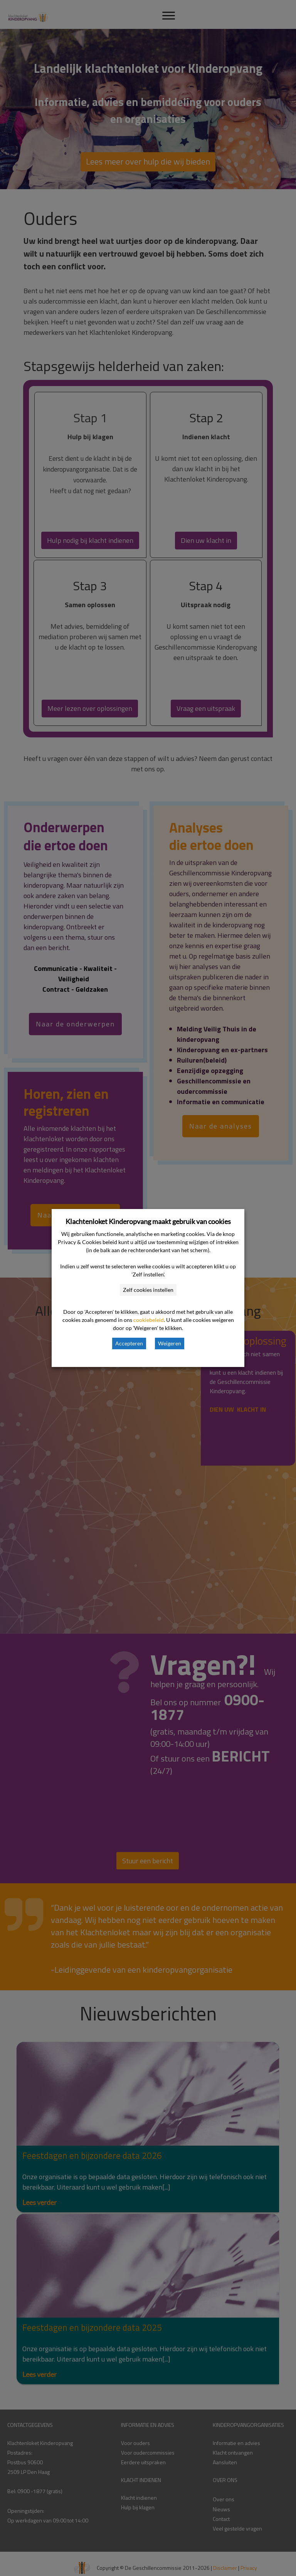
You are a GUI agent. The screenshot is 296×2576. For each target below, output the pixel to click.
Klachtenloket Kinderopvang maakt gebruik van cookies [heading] (148, 1221)
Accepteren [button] (129, 1343)
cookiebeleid (148, 1320)
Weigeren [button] (169, 1343)
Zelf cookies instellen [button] (148, 1289)
